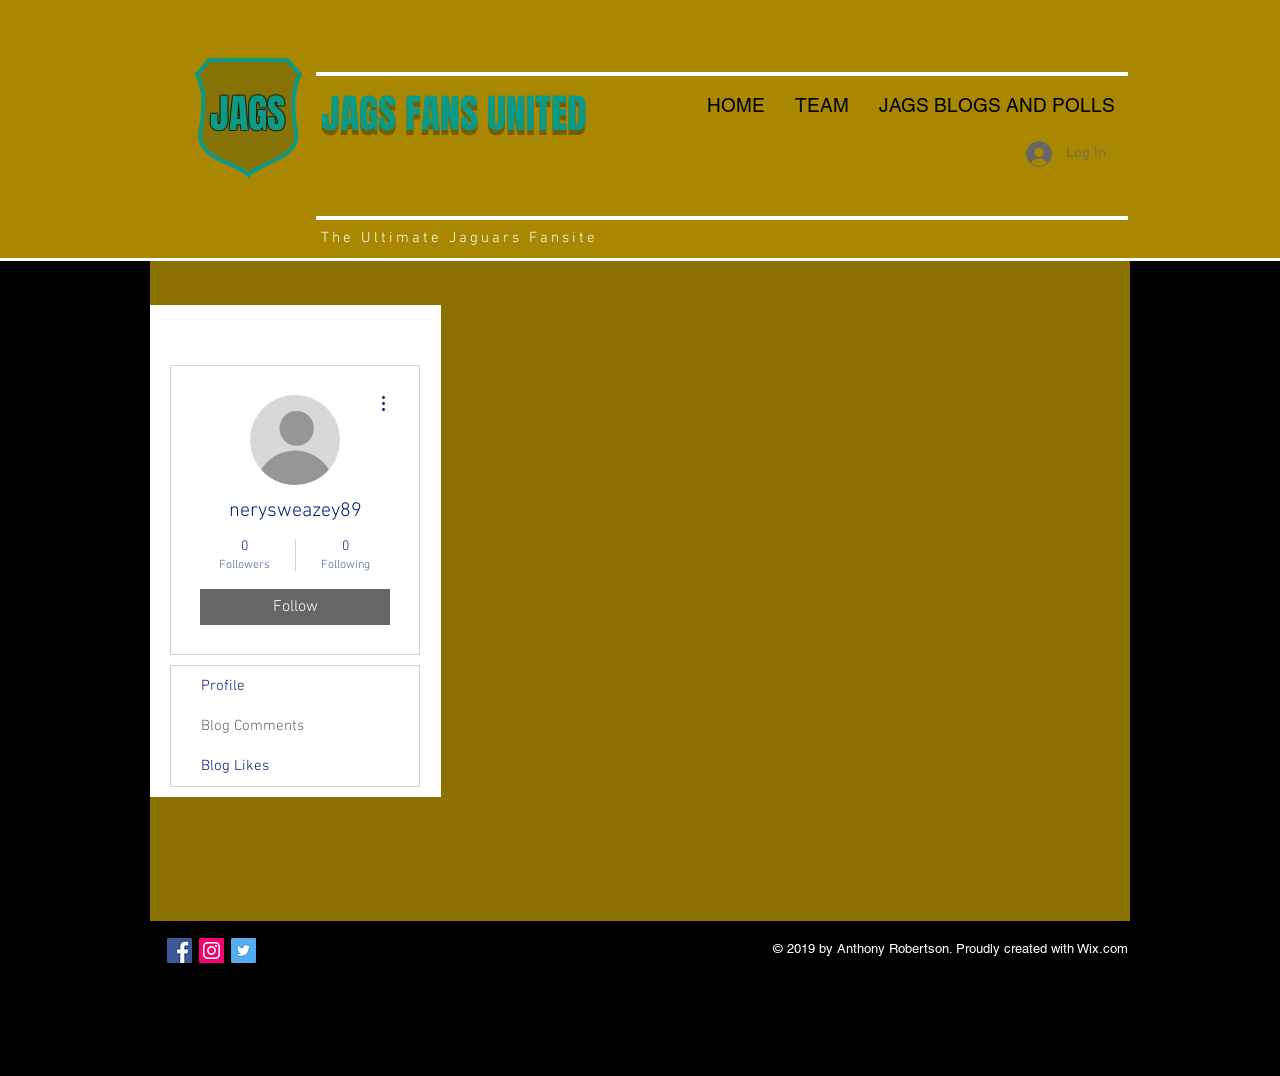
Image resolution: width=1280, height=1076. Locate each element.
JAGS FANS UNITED (454, 113)
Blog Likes (235, 766)
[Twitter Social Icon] (243, 950)
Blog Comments (252, 726)
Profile (223, 686)
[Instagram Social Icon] (211, 950)
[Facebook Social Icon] (179, 950)
